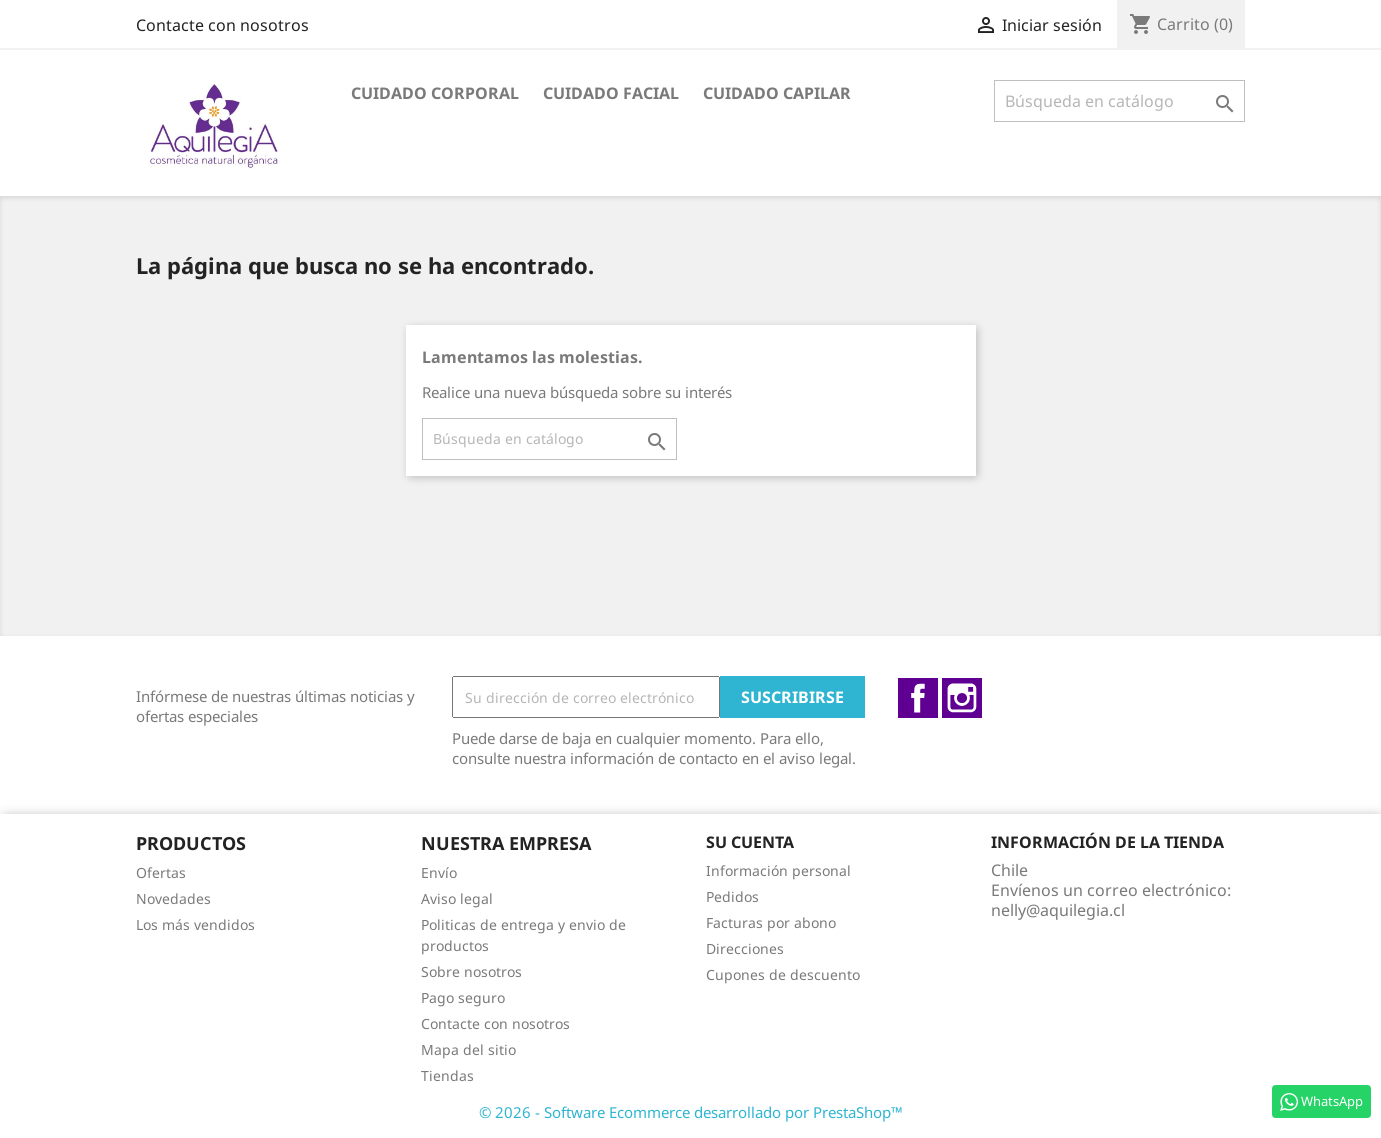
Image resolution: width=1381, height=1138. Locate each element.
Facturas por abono (771, 922)
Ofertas (161, 872)
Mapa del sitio (468, 1049)
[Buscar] (1119, 101)
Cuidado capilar (777, 93)
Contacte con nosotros (222, 25)
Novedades (173, 898)
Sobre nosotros (471, 971)
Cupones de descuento (783, 974)
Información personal (778, 870)
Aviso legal (457, 898)
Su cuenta (750, 842)
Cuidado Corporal (435, 93)
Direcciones (745, 948)
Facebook (918, 698)
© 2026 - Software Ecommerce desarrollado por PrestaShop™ (691, 1112)
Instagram (962, 698)
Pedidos (732, 896)
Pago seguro (463, 997)
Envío (439, 872)
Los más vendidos (195, 924)
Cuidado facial (611, 93)
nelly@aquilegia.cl (1058, 910)
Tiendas (447, 1075)
